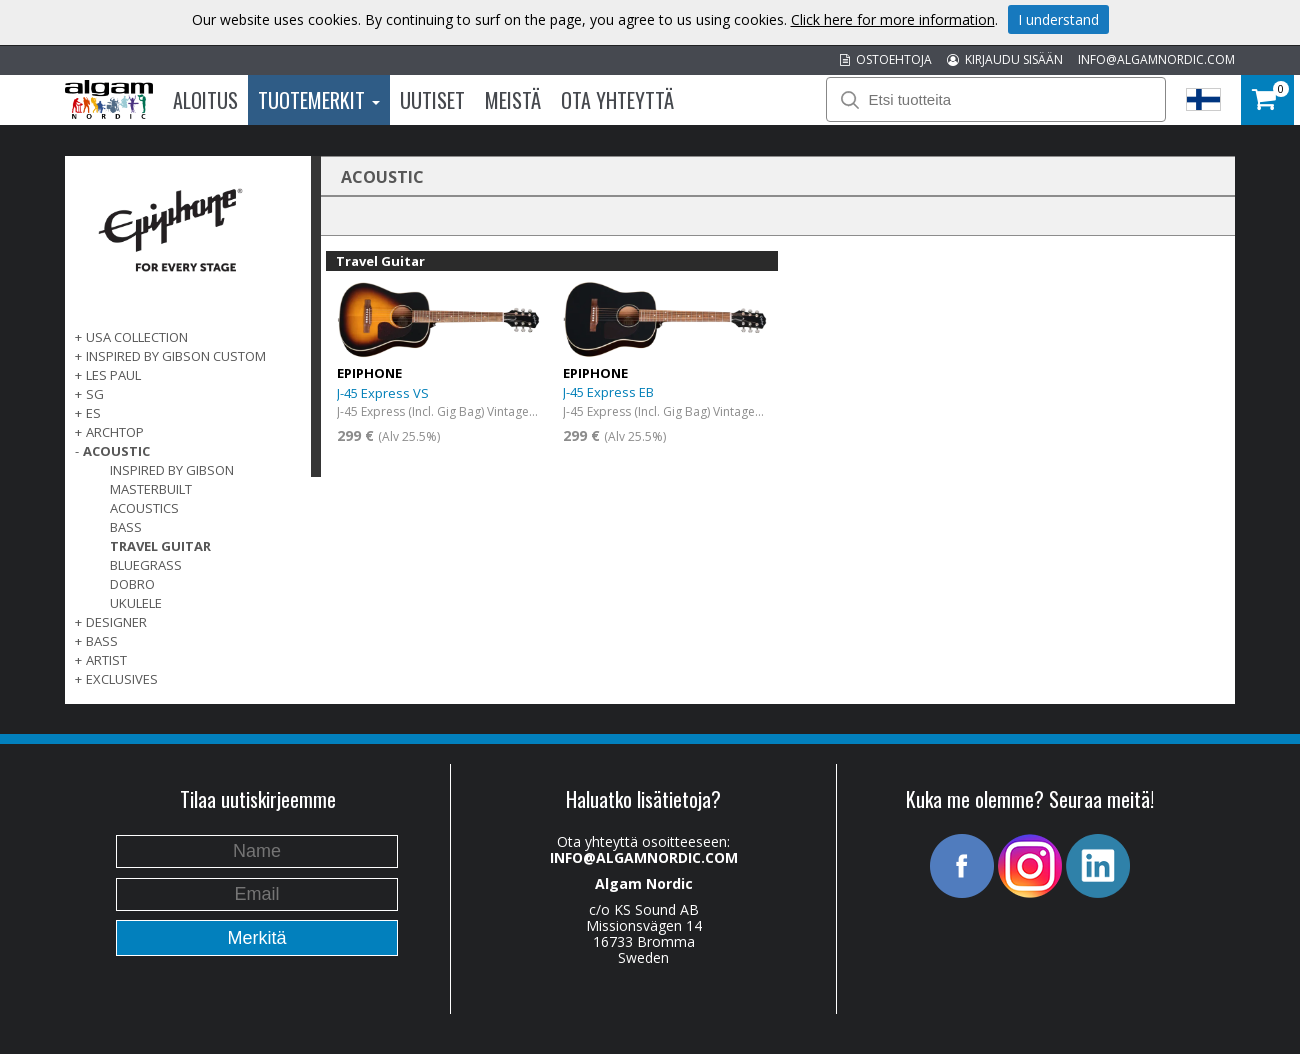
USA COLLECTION (137, 337)
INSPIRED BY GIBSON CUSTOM (176, 356)
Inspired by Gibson (172, 470)
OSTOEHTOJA (886, 59)
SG (95, 394)
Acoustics (144, 508)
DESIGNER (116, 622)
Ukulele (136, 603)
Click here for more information (893, 19)
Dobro (132, 584)
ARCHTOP (115, 432)
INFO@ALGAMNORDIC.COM (1156, 59)
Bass (126, 527)
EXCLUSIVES (122, 679)
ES (93, 413)
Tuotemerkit (319, 100)
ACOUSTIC (116, 451)
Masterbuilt (151, 489)
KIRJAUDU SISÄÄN (1005, 59)
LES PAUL (113, 375)
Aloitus (205, 100)
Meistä (513, 100)
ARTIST (106, 660)
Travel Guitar (160, 546)
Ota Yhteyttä (617, 100)
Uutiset (432, 100)
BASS (102, 641)
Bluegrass (146, 565)
